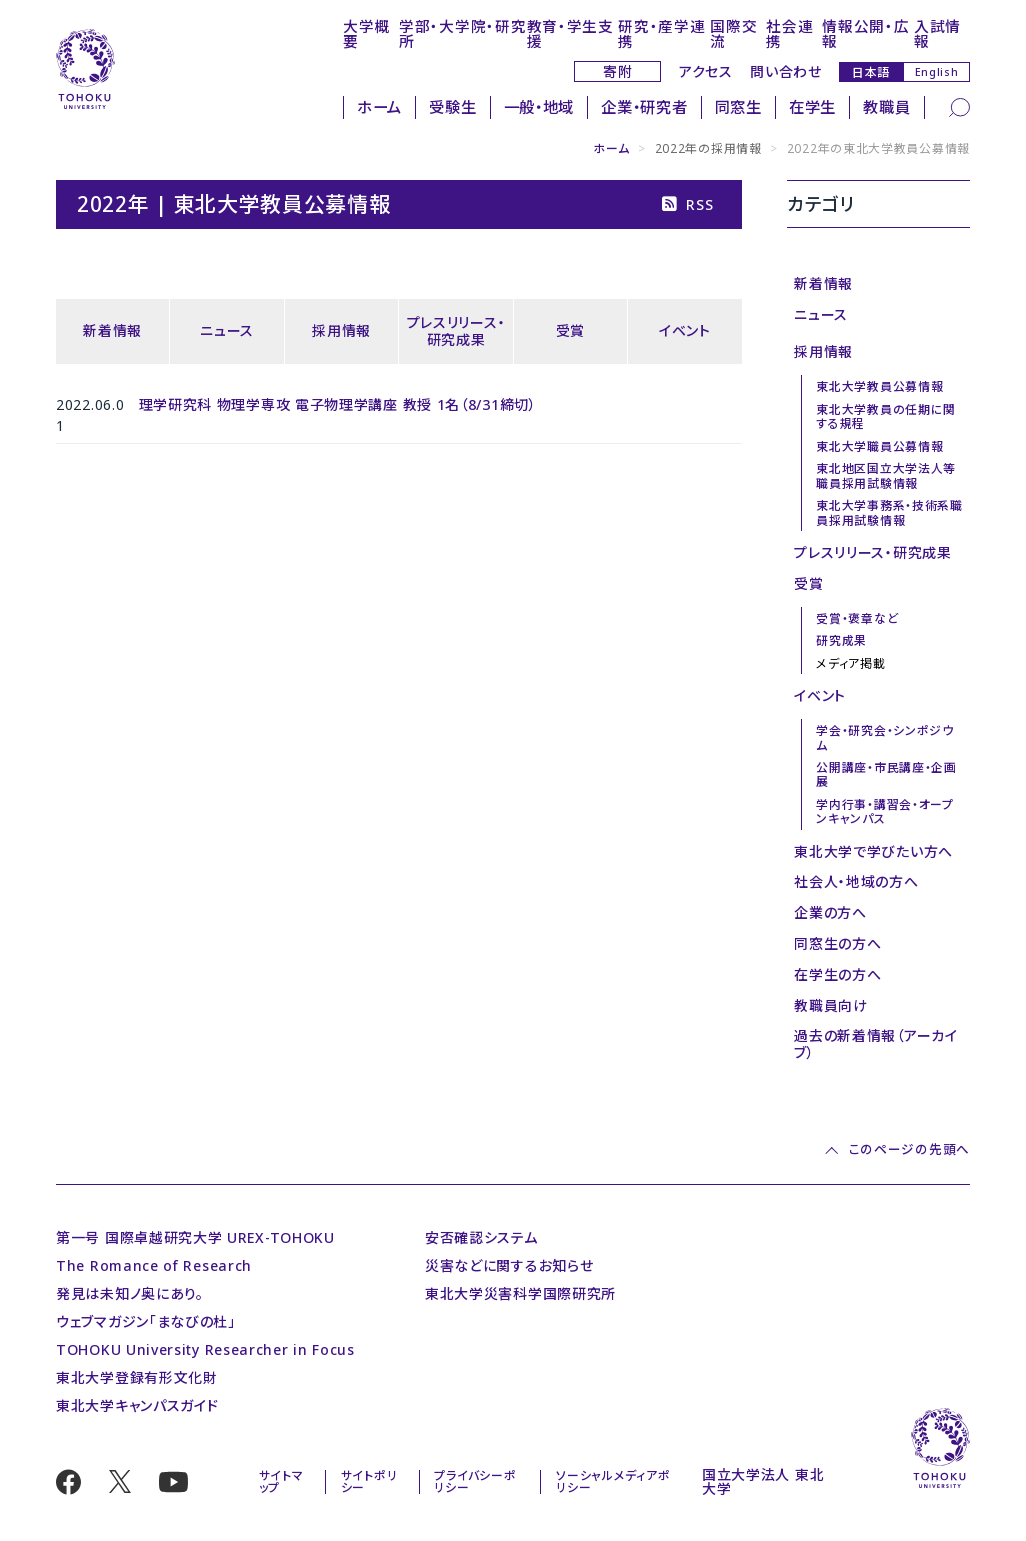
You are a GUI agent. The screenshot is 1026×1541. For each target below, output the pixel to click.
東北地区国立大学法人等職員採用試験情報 (886, 475)
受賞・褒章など (857, 618)
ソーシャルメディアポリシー (613, 1481)
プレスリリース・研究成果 (456, 331)
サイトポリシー (369, 1481)
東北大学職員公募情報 (879, 446)
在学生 (812, 107)
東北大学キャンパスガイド (137, 1405)
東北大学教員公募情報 (879, 386)
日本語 (871, 71)
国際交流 (733, 33)
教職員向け (831, 1005)
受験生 (452, 107)
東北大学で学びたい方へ (873, 851)
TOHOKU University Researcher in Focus (205, 1349)
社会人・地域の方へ (856, 881)
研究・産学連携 (661, 33)
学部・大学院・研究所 (462, 33)
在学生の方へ (837, 974)
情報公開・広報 (865, 33)
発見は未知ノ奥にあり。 (130, 1293)
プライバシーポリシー (475, 1481)
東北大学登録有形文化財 (137, 1377)
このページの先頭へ (909, 1150)
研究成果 (841, 640)
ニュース (227, 330)
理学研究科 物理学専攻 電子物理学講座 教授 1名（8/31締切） (338, 404)
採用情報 (341, 330)
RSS (687, 204)
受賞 (570, 330)
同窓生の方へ (837, 943)
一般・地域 (539, 107)
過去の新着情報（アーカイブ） (875, 1044)
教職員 (886, 107)
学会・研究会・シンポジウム (884, 737)
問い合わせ (786, 71)
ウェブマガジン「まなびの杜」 (146, 1321)
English (937, 72)
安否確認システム (481, 1237)
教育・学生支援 (570, 33)
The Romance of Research (154, 1265)
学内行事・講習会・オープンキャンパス (884, 811)
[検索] (959, 106)
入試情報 (937, 33)
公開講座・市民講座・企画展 (886, 774)
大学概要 (366, 33)
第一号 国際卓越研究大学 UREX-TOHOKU (195, 1237)
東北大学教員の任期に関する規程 (886, 416)
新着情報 (112, 330)
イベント (685, 330)
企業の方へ (830, 912)
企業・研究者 (644, 107)
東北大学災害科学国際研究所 (520, 1293)
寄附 (617, 71)
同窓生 (738, 107)
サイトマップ (281, 1481)
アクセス (706, 71)
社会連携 (789, 33)
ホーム (379, 107)
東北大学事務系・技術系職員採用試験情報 (889, 512)
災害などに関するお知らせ (509, 1265)
